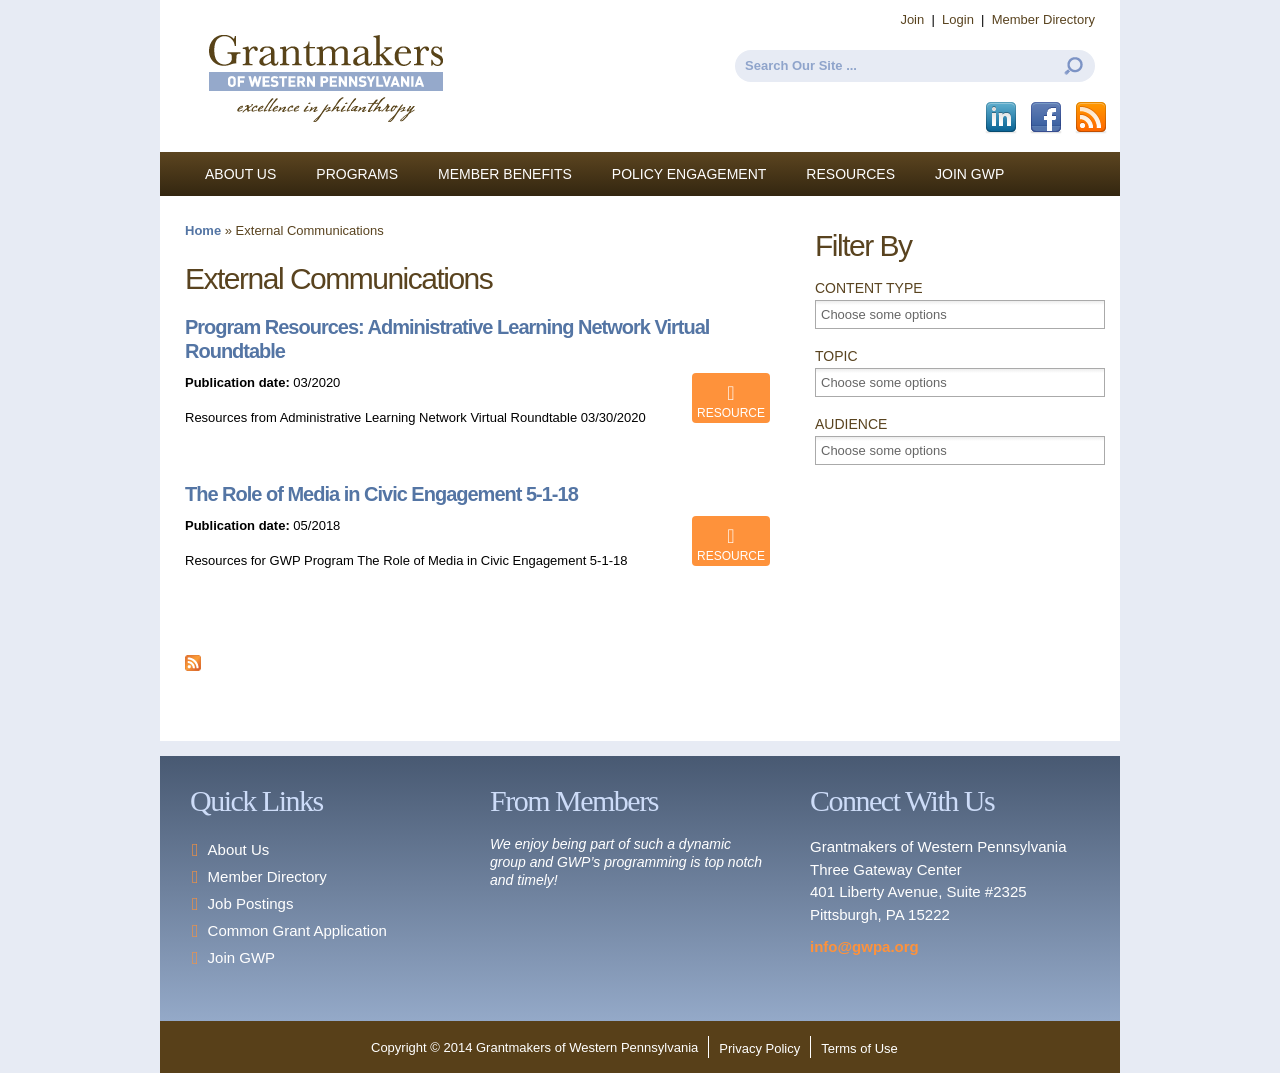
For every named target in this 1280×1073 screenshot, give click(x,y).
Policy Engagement (689, 174)
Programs (357, 174)
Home (203, 230)
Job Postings (251, 903)
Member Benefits (505, 174)
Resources (850, 174)
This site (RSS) (1092, 118)
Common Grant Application (297, 930)
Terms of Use (859, 1048)
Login (958, 19)
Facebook (1047, 118)
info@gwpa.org (864, 946)
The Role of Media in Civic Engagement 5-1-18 (381, 494)
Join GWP (969, 174)
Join (912, 19)
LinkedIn (1002, 118)
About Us (240, 174)
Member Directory (1043, 19)
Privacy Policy (759, 1048)
